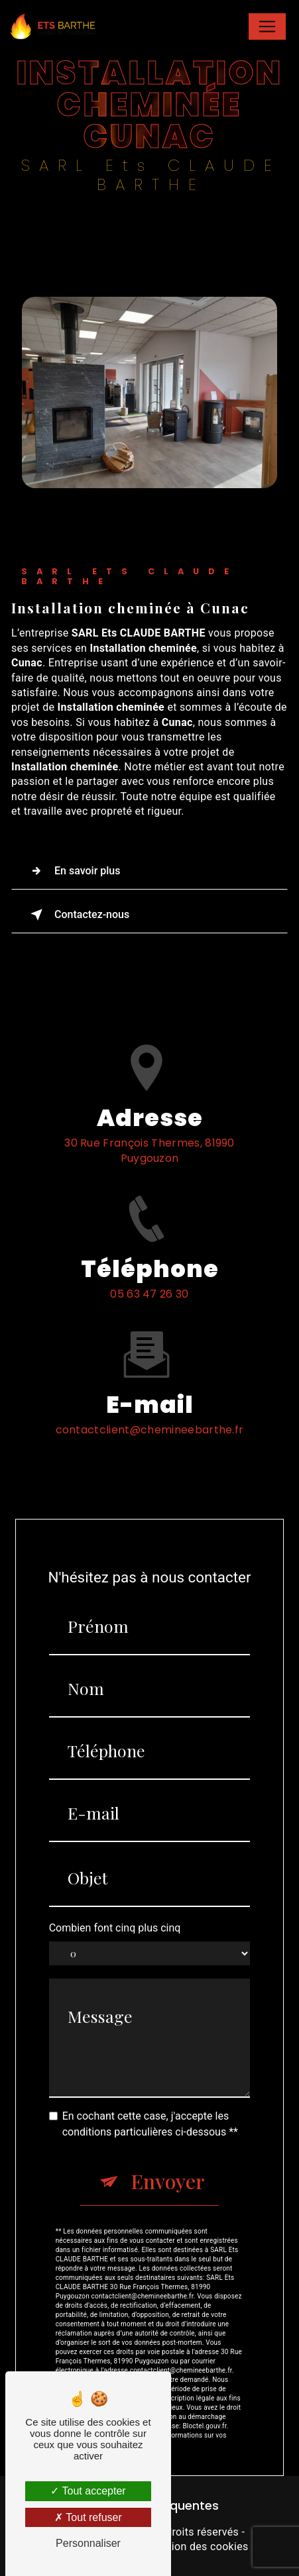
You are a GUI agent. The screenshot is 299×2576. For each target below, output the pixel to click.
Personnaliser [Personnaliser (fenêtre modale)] (88, 2543)
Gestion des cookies (199, 2546)
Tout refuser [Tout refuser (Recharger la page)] (88, 2517)
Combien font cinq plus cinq (115, 1899)
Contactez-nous (77, 914)
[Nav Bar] (267, 26)
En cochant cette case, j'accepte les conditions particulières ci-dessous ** (150, 2096)
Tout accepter (87, 2491)
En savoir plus (72, 871)
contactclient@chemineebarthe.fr (150, 1402)
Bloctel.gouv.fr (204, 2398)
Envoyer (168, 2153)
